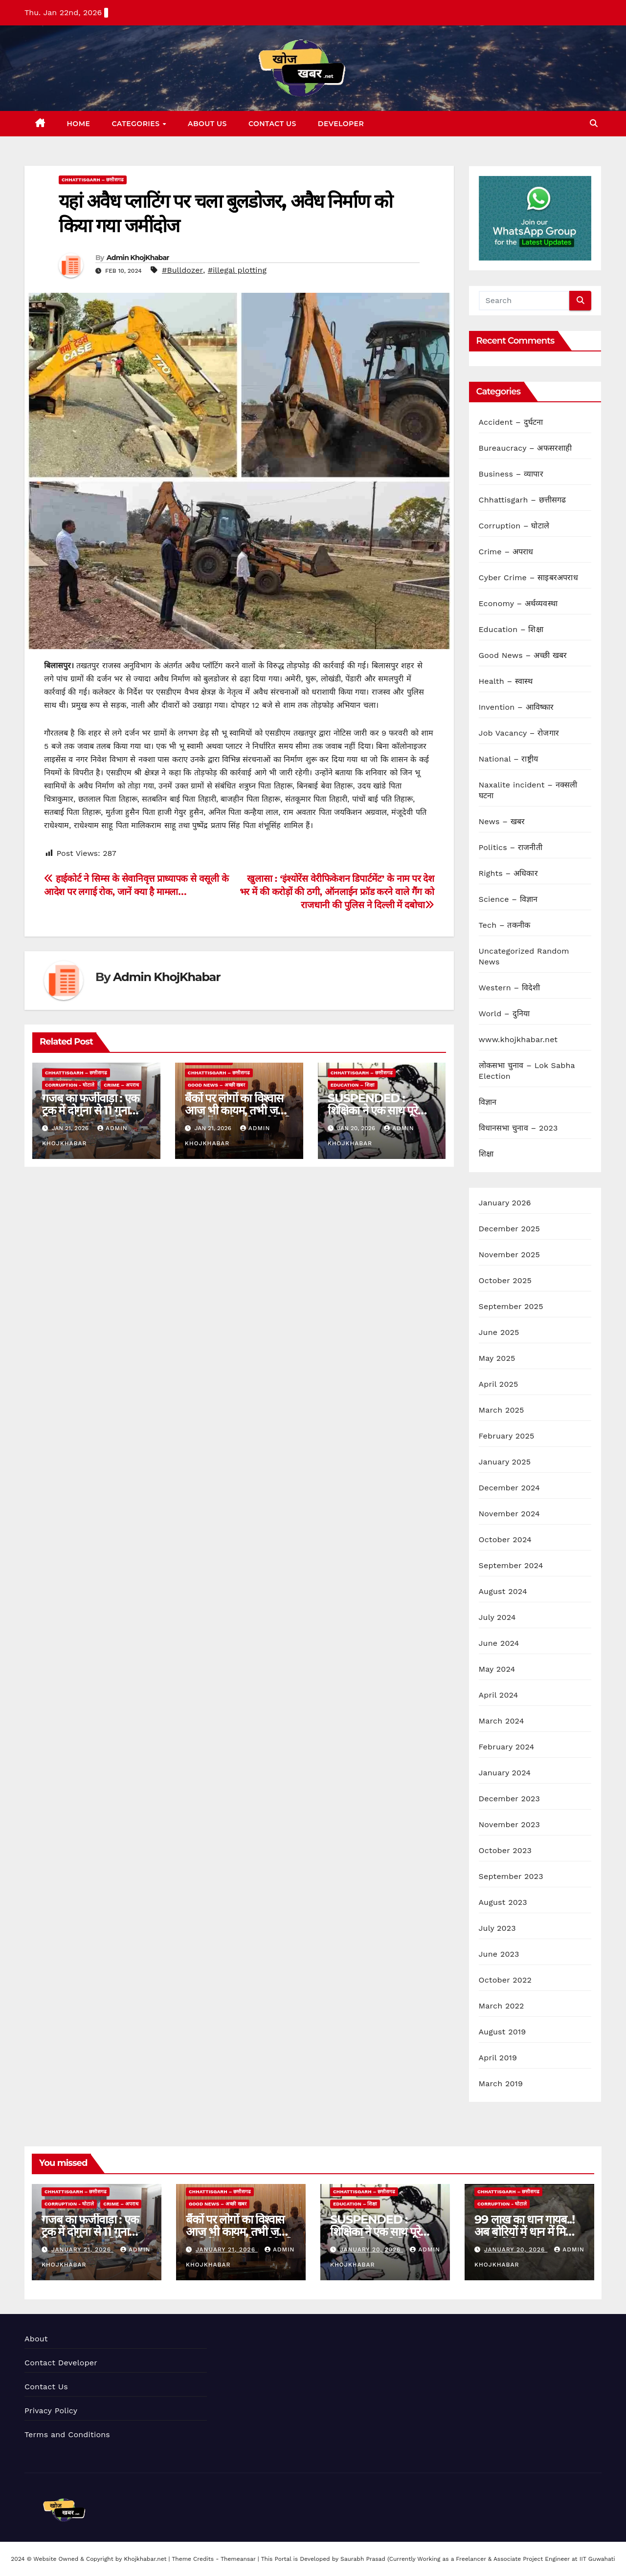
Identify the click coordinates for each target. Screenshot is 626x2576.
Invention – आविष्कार (516, 707)
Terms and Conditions (67, 2434)
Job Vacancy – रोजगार (519, 733)
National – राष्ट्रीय (508, 759)
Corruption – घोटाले (514, 525)
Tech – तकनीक (505, 925)
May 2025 (497, 1358)
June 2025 (499, 1332)
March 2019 (501, 2083)
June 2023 (499, 1954)
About (36, 2338)
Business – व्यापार (511, 474)
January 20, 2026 (371, 2249)
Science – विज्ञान (508, 899)
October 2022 (505, 1980)
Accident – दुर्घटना (511, 422)
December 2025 (509, 1228)
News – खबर (502, 821)
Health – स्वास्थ (506, 681)
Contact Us (272, 123)
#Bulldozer (182, 270)
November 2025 (509, 1254)
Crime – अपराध (121, 1085)
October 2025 (505, 1280)
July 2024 (497, 1617)
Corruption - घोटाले (69, 1085)
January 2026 (505, 1202)
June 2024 (499, 1643)
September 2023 (511, 1876)
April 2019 (498, 2057)
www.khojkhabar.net (518, 1039)
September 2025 (511, 1306)
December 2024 (509, 1487)
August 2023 (503, 1902)
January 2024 (505, 1772)
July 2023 (497, 1928)
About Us (207, 123)
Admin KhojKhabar (138, 257)
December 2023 (509, 1798)
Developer (341, 123)
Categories (137, 123)
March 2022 (501, 2005)
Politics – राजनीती (510, 847)
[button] (594, 123)
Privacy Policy (50, 2410)
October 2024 (505, 1539)
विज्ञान (488, 1102)
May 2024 (497, 1669)
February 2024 (507, 1746)
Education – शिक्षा (353, 1085)
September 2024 (511, 1565)
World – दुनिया (504, 1013)
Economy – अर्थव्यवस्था (518, 603)
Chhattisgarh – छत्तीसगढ (93, 179)
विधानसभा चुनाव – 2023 (518, 1128)
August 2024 (503, 1591)
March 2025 (501, 1410)
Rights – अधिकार (508, 873)
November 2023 (509, 1824)
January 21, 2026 (82, 2249)
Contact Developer (60, 2362)
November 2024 (509, 1513)
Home (78, 123)
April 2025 (498, 1384)
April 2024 (498, 1695)
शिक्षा (486, 1153)
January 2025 (505, 1461)
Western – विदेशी (509, 987)
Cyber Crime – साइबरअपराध (528, 577)
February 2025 (507, 1436)
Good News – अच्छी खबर (217, 1085)
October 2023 (505, 1850)
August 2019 (502, 2031)
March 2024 (501, 1720)
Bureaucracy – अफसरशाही (525, 448)
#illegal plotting (237, 270)
